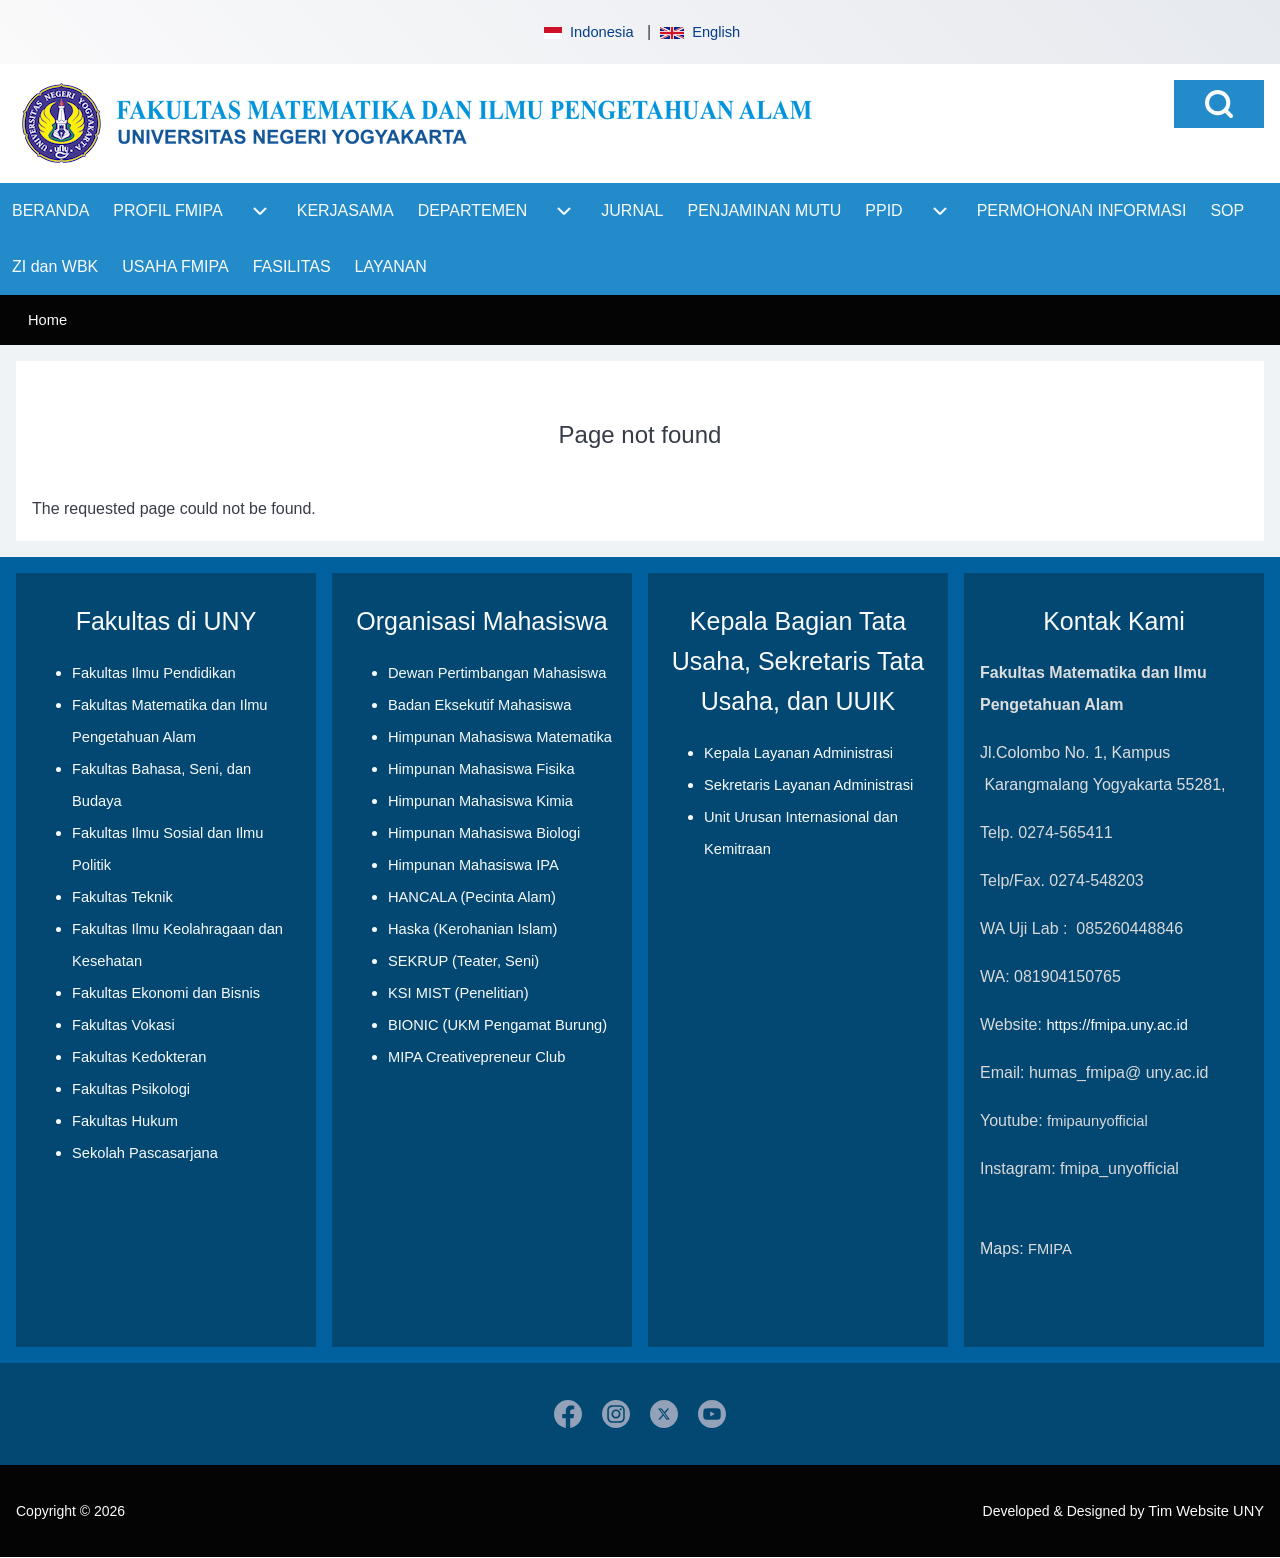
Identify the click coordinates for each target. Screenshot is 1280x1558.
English (700, 32)
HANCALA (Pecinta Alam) (472, 897)
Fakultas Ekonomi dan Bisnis (166, 993)
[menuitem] (50, 211)
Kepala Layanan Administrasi (798, 753)
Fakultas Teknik (122, 897)
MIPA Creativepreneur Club (476, 1057)
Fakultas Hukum (125, 1121)
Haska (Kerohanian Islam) (472, 929)
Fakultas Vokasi (123, 1025)
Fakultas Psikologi (131, 1089)
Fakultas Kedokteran (139, 1057)
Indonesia (587, 32)
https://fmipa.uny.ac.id (1116, 1025)
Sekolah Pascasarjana (145, 1153)
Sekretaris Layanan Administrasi (808, 785)
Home (47, 320)
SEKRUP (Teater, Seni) (463, 961)
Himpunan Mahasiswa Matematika (500, 737)
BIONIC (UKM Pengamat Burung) (497, 1025)
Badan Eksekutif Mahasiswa (479, 705)
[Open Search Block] (1219, 104)
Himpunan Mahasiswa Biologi (484, 833)
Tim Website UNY (1206, 1511)
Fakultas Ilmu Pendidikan (154, 673)
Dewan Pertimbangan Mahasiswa (497, 673)
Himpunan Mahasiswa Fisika (481, 769)
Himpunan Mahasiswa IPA (473, 865)
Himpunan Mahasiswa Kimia (480, 801)
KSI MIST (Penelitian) (458, 993)
